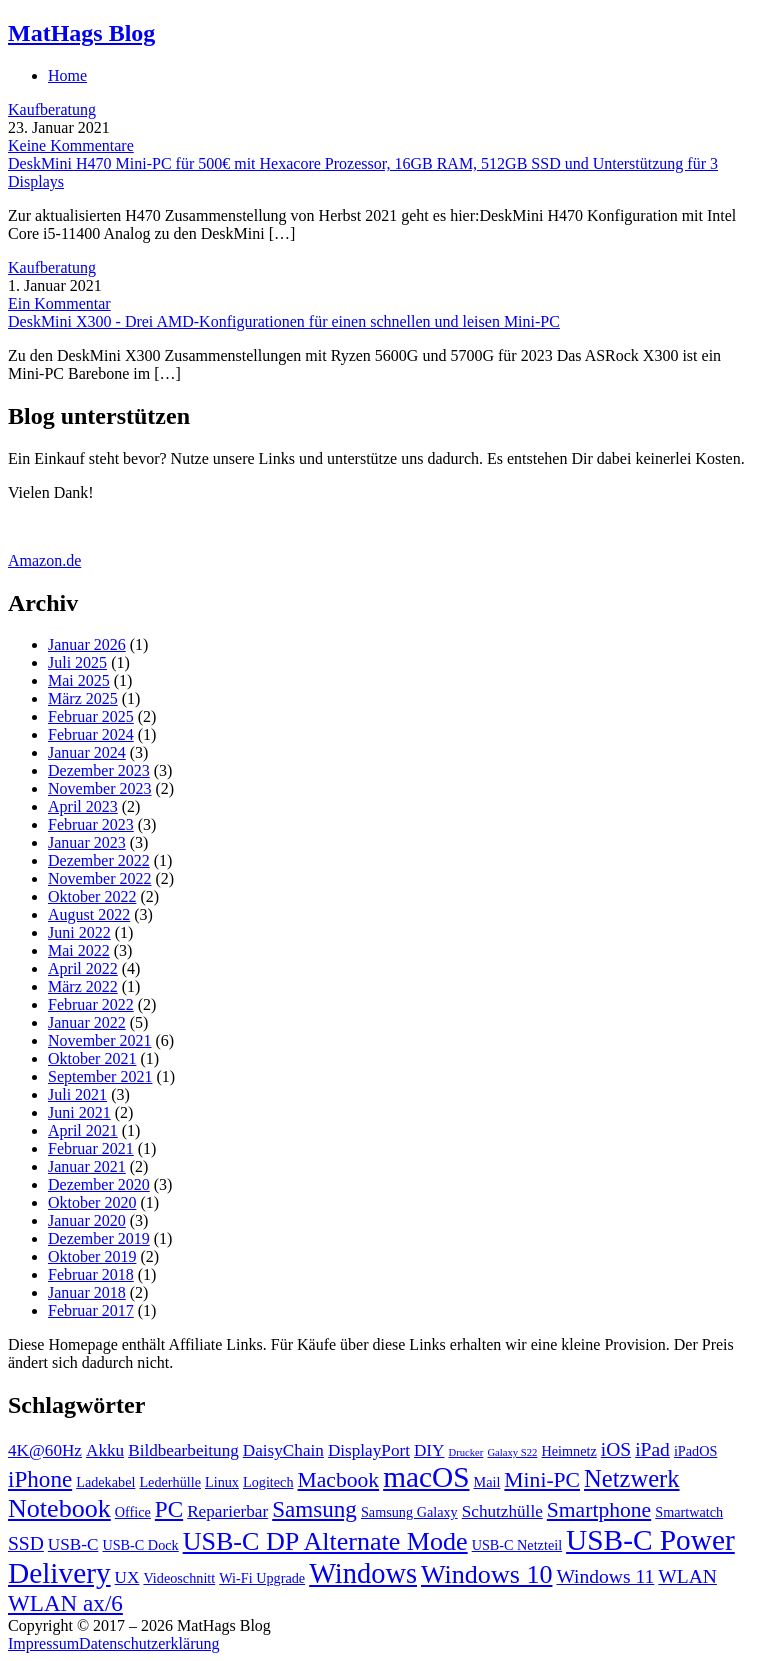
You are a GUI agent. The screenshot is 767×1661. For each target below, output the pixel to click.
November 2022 (100, 878)
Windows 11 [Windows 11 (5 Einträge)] (605, 1576)
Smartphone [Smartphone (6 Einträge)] (599, 1510)
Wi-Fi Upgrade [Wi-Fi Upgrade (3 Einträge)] (262, 1578)
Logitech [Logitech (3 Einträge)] (268, 1482)
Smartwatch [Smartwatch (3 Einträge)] (689, 1512)
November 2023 (100, 788)
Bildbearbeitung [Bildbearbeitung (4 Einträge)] (183, 1450)
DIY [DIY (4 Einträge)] (429, 1450)
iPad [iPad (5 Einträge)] (652, 1449)
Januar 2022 (87, 1022)
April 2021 (83, 1130)
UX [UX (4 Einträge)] (127, 1577)
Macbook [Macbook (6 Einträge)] (339, 1480)
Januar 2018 (87, 1292)
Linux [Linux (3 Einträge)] (222, 1482)
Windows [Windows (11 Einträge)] (363, 1573)
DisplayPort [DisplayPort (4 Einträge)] (369, 1450)
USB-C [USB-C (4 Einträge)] (73, 1544)
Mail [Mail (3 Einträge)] (487, 1482)
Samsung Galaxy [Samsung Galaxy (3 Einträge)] (409, 1512)
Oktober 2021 (92, 1058)
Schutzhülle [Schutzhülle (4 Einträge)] (502, 1511)
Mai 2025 (79, 680)
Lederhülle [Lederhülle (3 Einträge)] (170, 1482)
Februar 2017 (91, 1310)
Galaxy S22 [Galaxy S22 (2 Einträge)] (512, 1452)
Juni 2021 (79, 1112)
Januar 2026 (87, 644)
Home (67, 75)
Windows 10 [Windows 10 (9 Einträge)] (486, 1574)
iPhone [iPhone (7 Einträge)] (40, 1479)
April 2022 (83, 968)
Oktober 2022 (92, 896)
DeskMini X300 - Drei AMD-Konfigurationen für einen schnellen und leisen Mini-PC (284, 321)
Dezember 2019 (99, 1238)
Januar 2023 (87, 842)
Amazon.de (44, 560)
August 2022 (89, 914)
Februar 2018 (91, 1274)
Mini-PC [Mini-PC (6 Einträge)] (542, 1480)
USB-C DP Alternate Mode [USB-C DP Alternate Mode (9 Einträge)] (325, 1541)
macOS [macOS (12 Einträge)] (426, 1477)
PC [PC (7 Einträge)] (169, 1509)
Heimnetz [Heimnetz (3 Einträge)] (568, 1451)
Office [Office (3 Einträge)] (133, 1512)
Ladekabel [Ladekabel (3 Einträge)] (105, 1482)
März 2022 (83, 986)
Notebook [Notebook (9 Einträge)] (59, 1508)
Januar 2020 (87, 1220)
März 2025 (83, 698)
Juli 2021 (77, 1094)
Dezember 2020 (99, 1184)
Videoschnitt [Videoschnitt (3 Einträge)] (179, 1578)
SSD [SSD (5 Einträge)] (26, 1543)
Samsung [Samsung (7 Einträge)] (314, 1509)
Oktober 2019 (92, 1256)
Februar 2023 (91, 824)
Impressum (43, 1643)
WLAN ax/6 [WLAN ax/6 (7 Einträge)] (65, 1603)
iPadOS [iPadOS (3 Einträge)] (695, 1451)
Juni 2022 (79, 932)
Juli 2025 (77, 662)
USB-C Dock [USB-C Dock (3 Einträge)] (140, 1545)
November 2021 (100, 1040)
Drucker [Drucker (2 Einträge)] (465, 1452)
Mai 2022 (79, 950)
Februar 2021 (91, 1148)
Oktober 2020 (92, 1202)
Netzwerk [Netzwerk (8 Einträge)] (632, 1478)
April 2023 (83, 806)
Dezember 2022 (99, 860)
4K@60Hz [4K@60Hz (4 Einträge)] (45, 1450)
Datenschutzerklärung (149, 1643)
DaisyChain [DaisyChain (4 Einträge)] (283, 1450)
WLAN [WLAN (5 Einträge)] (687, 1576)
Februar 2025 (91, 716)
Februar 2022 (91, 1004)
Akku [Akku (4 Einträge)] (105, 1450)
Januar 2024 (87, 752)
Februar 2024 (91, 734)
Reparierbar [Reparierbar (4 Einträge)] (227, 1511)
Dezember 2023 (99, 770)
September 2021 (100, 1076)
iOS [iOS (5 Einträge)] (616, 1449)
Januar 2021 (87, 1166)
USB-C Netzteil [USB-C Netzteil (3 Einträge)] (517, 1545)
